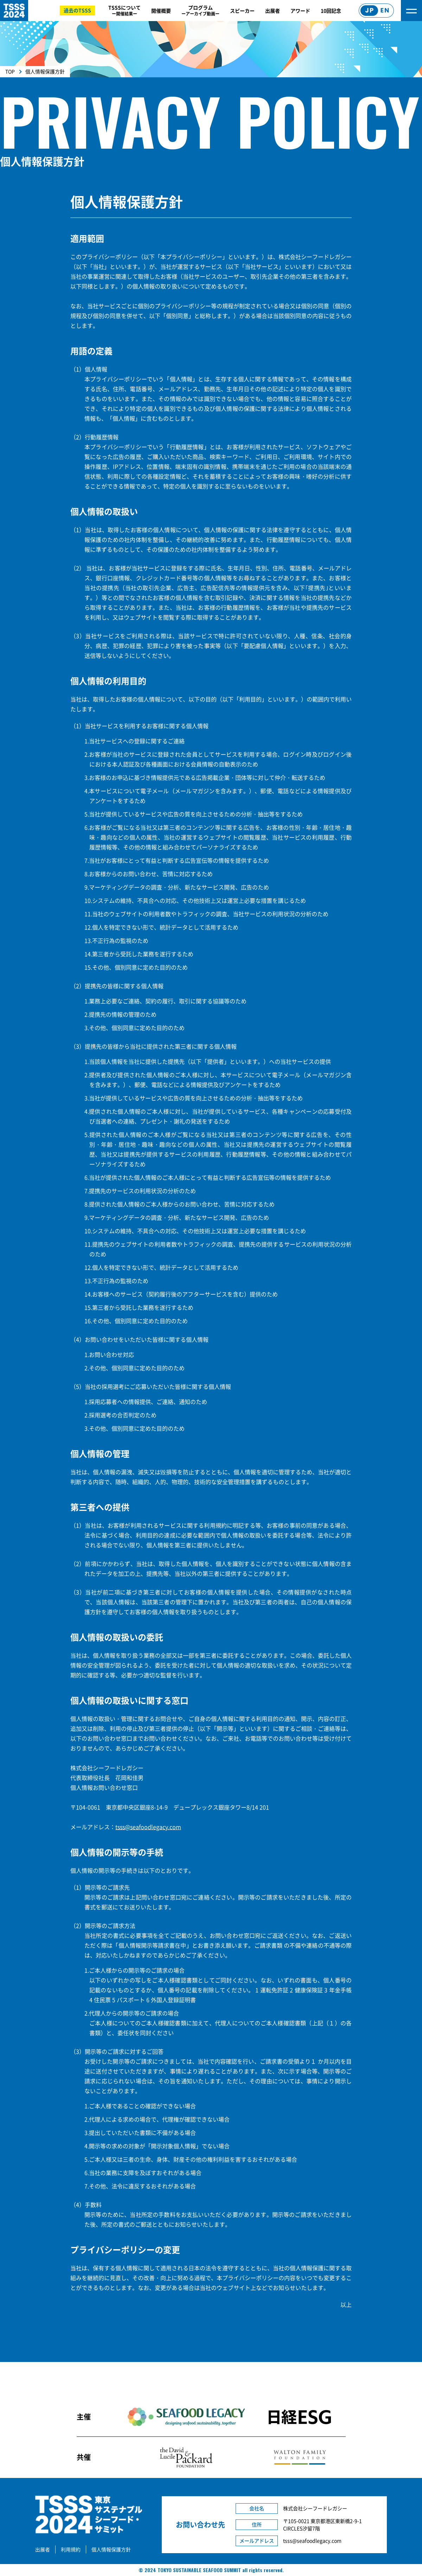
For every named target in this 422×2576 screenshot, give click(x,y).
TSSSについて (124, 10)
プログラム (200, 10)
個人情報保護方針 (111, 2549)
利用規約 (71, 2549)
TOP (10, 71)
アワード (300, 10)
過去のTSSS (77, 10)
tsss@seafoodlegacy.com (148, 1827)
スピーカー (242, 10)
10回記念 (331, 10)
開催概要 (161, 10)
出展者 (272, 10)
